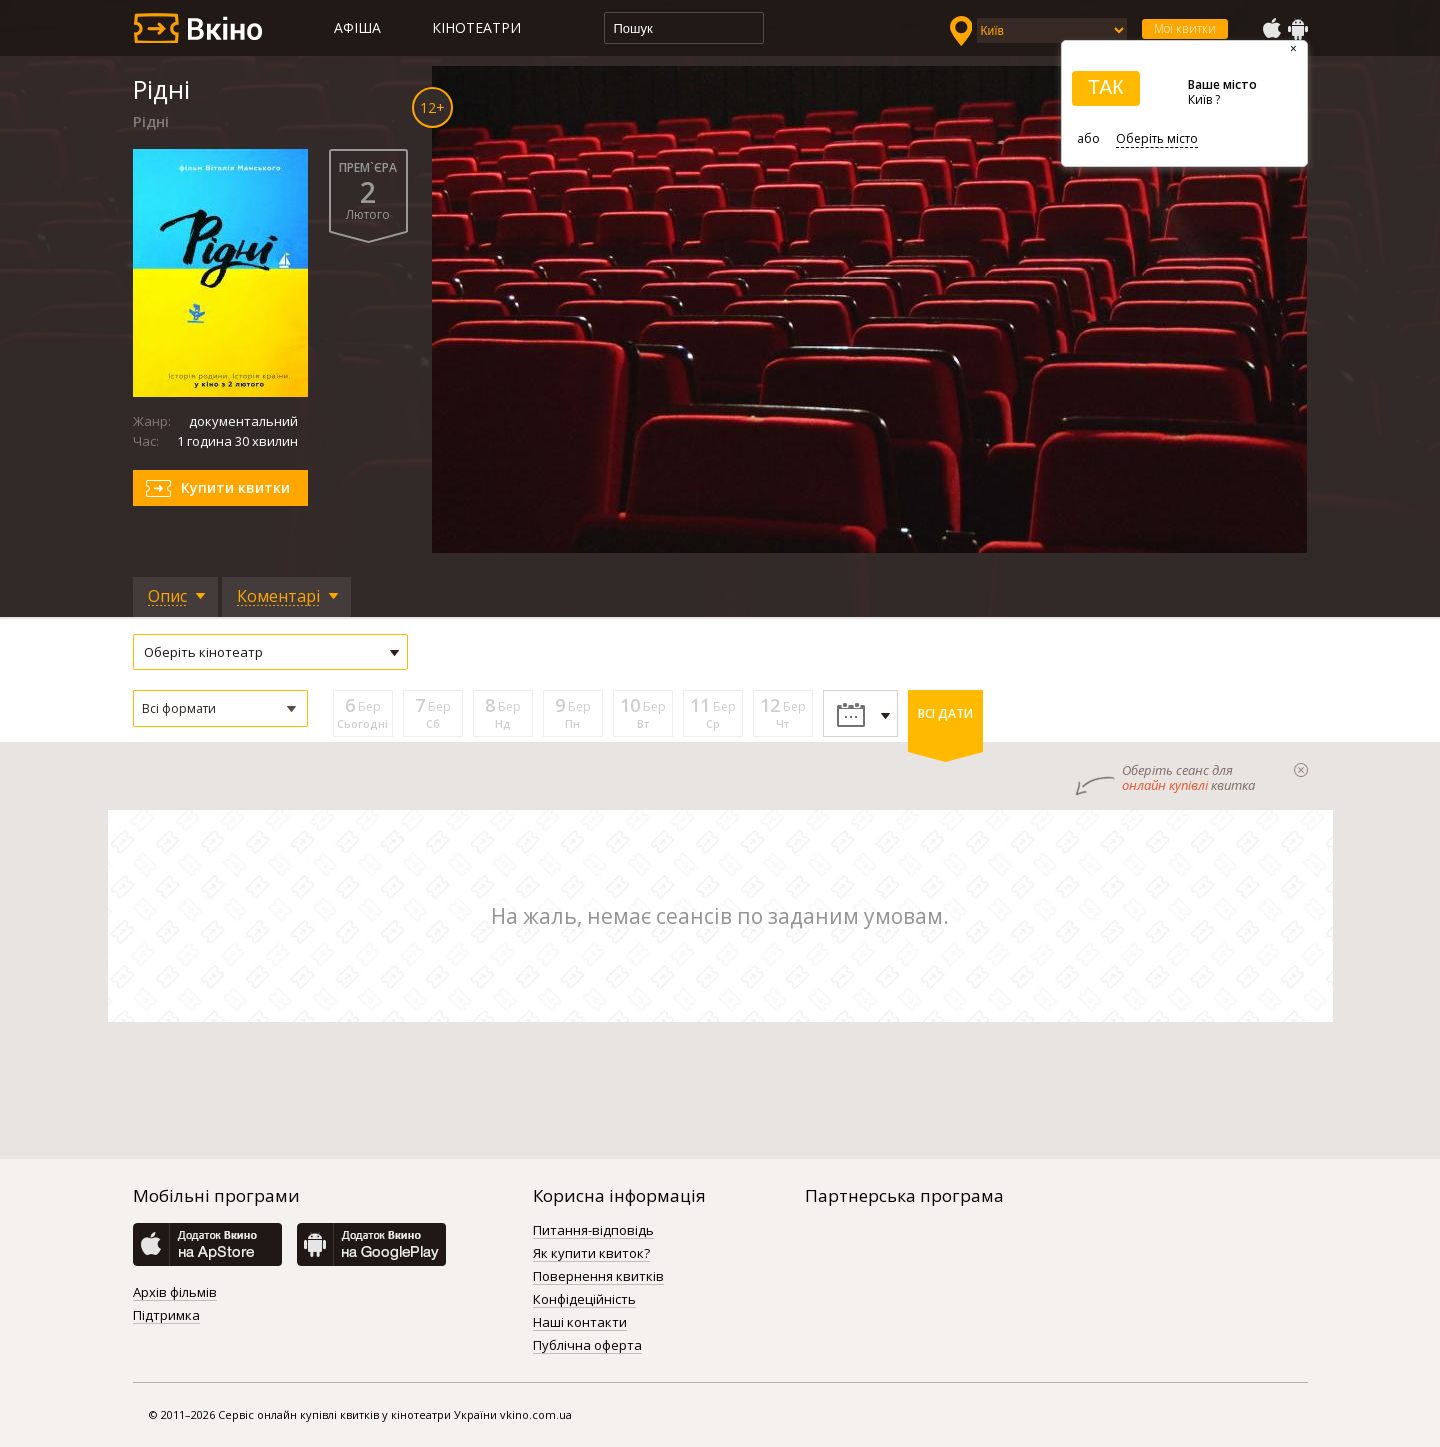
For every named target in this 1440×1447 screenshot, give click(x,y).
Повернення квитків (598, 1277)
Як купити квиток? (591, 1254)
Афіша (357, 27)
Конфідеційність (584, 1300)
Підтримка (166, 1316)
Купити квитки (235, 487)
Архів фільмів (175, 1293)
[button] (220, 708)
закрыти (1301, 770)
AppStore (1271, 29)
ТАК (1106, 87)
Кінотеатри (476, 27)
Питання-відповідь (593, 1231)
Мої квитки (1185, 28)
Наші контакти (580, 1323)
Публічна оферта (587, 1346)
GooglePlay (1298, 29)
